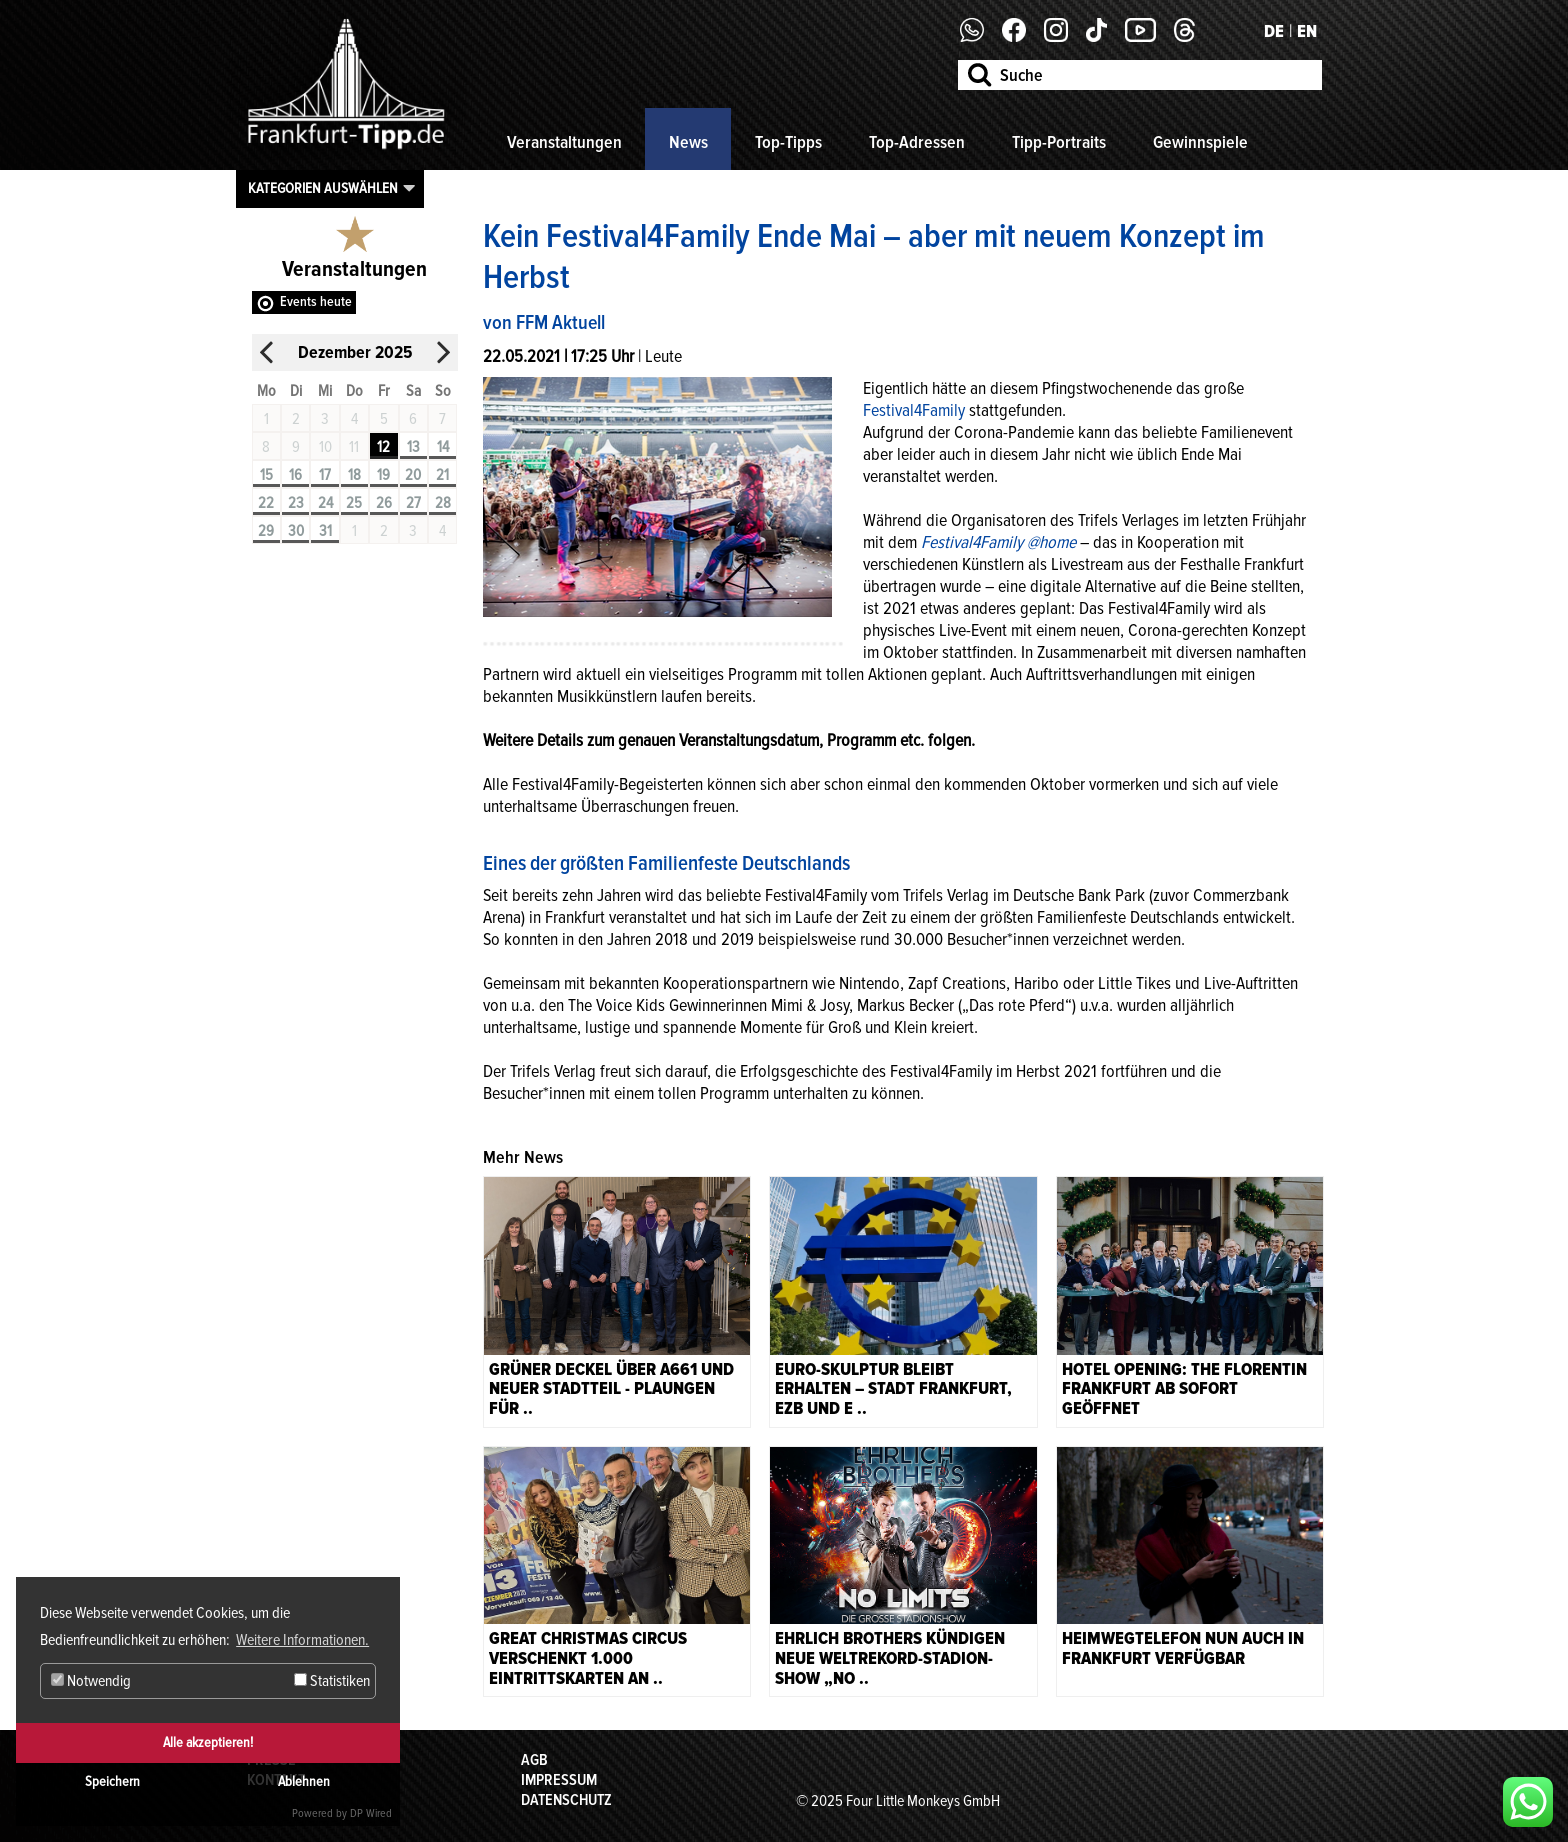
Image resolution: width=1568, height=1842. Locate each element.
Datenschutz (566, 1800)
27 (413, 503)
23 (296, 503)
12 (383, 447)
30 (296, 531)
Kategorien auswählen (323, 188)
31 (325, 531)
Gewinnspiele (1200, 142)
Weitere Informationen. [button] (302, 1640)
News (688, 142)
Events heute (316, 301)
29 (266, 531)
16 (295, 475)
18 (354, 475)
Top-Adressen (917, 142)
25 (354, 503)
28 (443, 503)
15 (266, 475)
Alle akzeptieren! (208, 1742)
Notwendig (91, 1681)
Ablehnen (304, 1781)
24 (325, 503)
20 (413, 475)
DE (1274, 31)
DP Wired (371, 1813)
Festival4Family (914, 410)
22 (266, 503)
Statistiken (332, 1681)
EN (1307, 31)
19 (383, 475)
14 (443, 447)
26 (384, 503)
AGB (534, 1760)
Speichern (112, 1781)
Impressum (559, 1780)
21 (442, 475)
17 (325, 475)
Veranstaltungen (564, 142)
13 (413, 447)
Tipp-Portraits (1059, 142)
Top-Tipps (788, 142)
